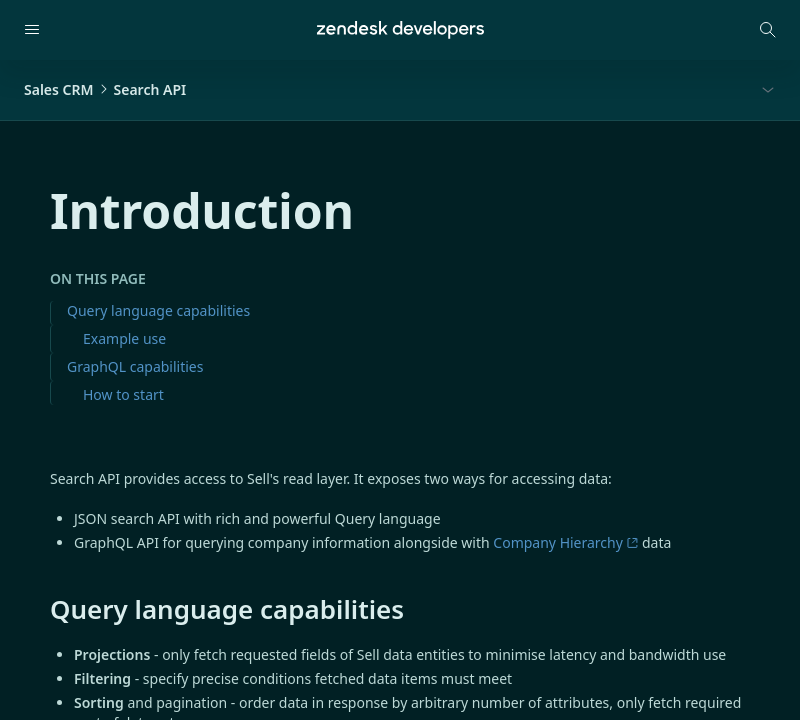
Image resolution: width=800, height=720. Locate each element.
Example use (124, 338)
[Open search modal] (768, 30)
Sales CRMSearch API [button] (105, 89)
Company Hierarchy (565, 542)
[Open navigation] (32, 30)
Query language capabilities (158, 310)
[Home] (400, 30)
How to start (123, 394)
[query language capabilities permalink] (40, 609)
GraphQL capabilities (135, 366)
